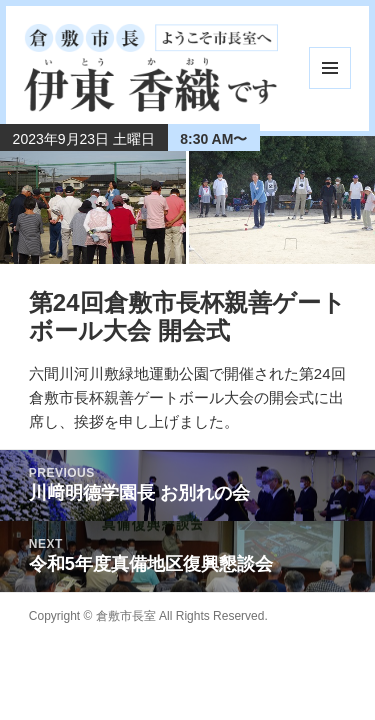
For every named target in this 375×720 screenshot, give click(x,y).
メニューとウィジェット (330, 68)
